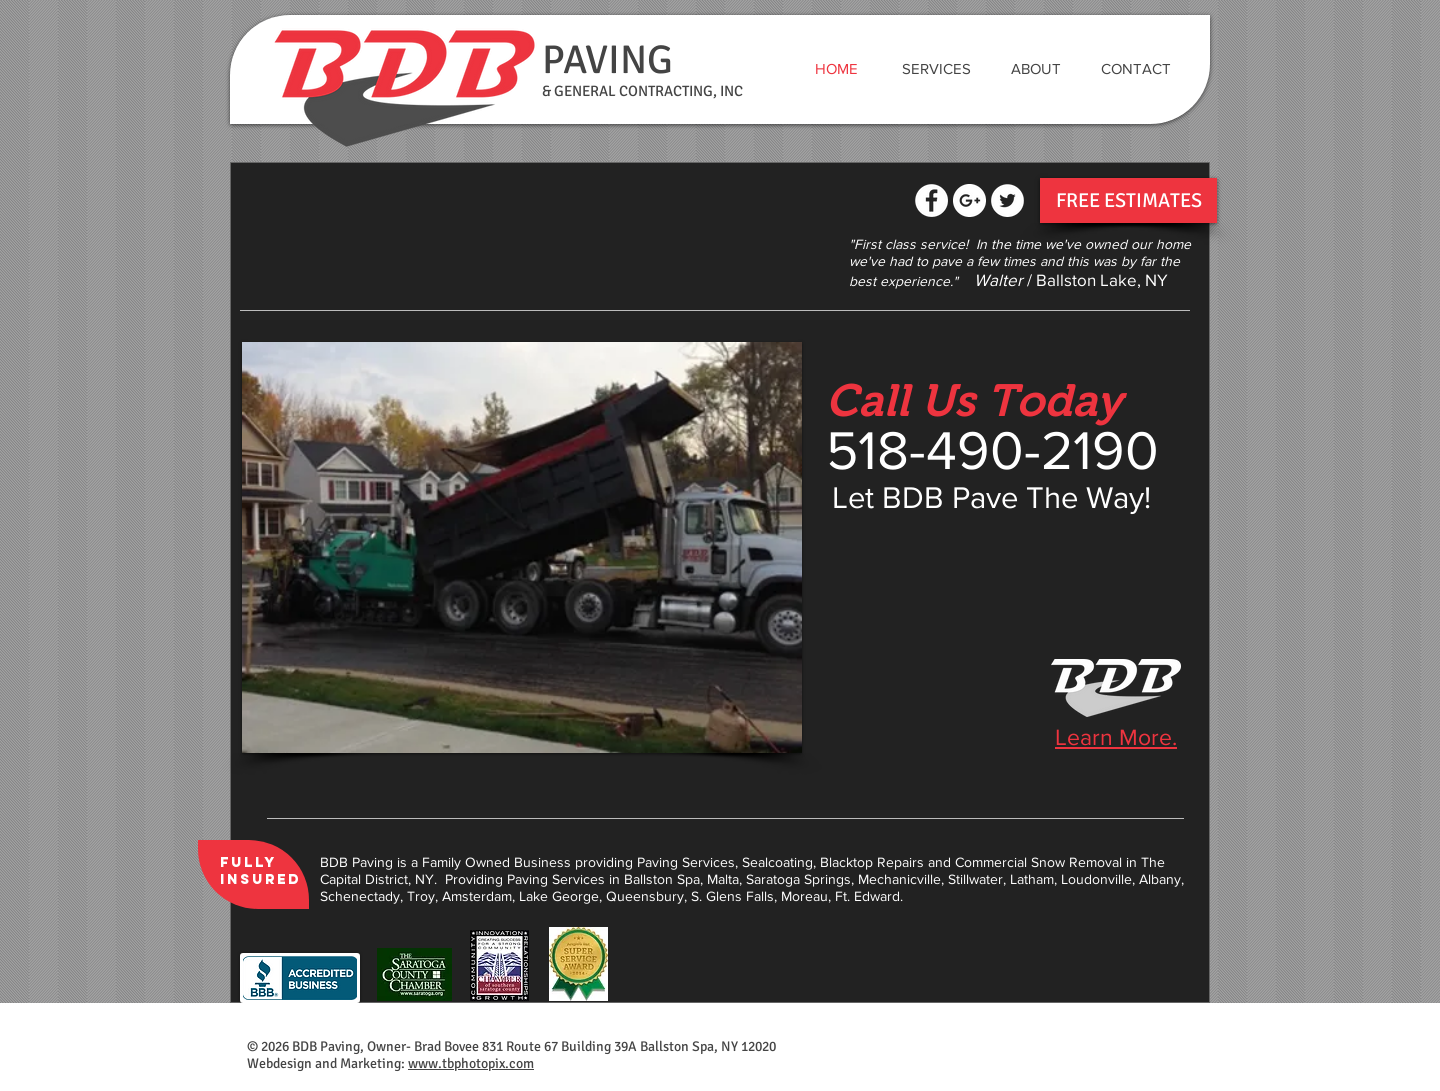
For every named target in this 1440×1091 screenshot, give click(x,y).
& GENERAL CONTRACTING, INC (642, 91)
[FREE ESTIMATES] (1128, 200)
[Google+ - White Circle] (969, 200)
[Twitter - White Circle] (1007, 200)
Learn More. (1116, 737)
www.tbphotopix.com (471, 1063)
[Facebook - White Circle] (931, 200)
